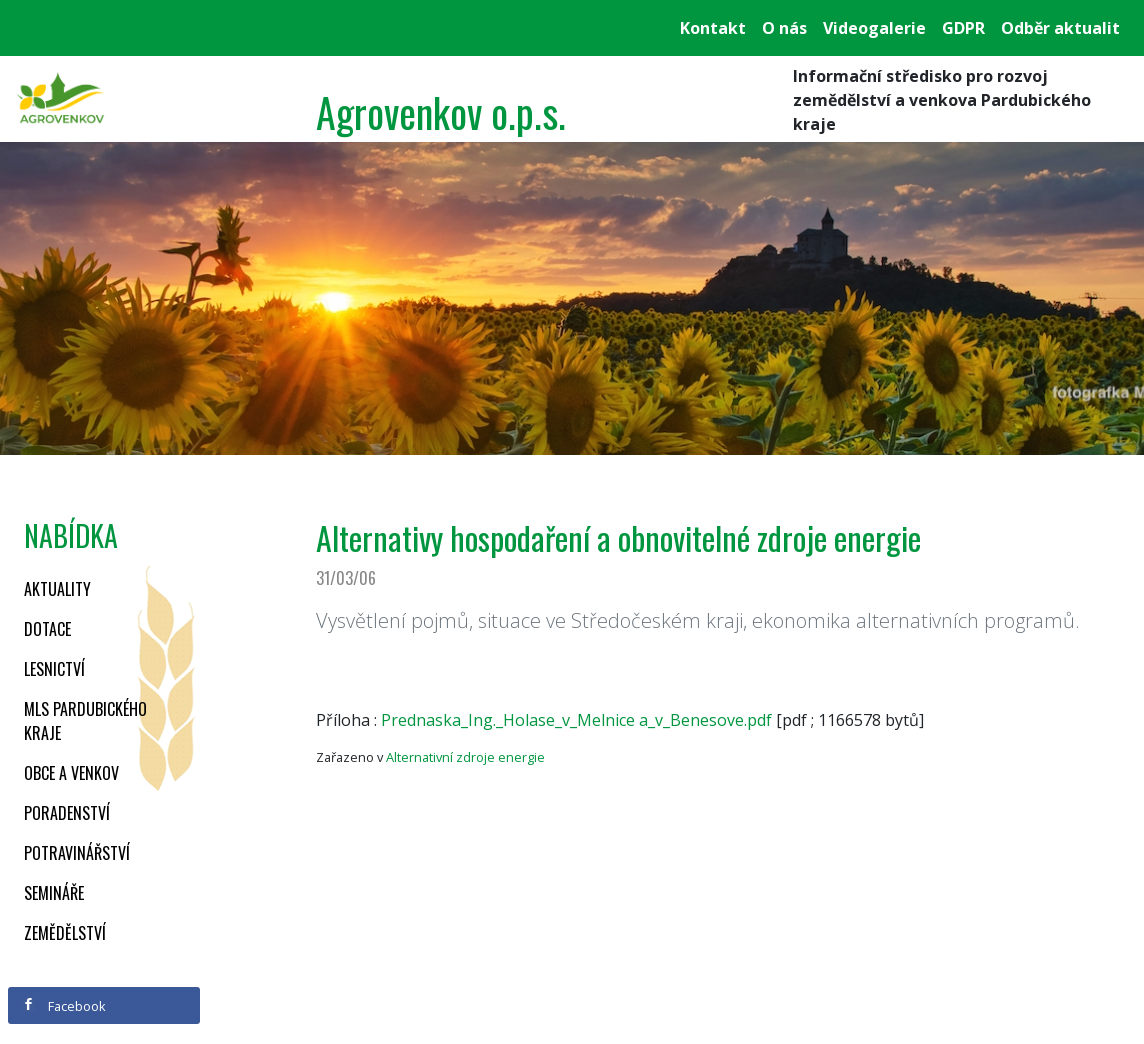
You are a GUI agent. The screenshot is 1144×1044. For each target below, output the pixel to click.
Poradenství (67, 813)
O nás (784, 28)
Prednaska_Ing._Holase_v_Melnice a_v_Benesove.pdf (576, 720)
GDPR (963, 28)
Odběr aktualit (1060, 28)
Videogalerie (874, 28)
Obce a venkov (71, 773)
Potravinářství (77, 853)
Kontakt (713, 28)
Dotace (47, 629)
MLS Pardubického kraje (85, 721)
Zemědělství (65, 933)
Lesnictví (54, 669)
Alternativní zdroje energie (465, 757)
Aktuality (57, 589)
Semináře (54, 893)
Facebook (64, 1006)
